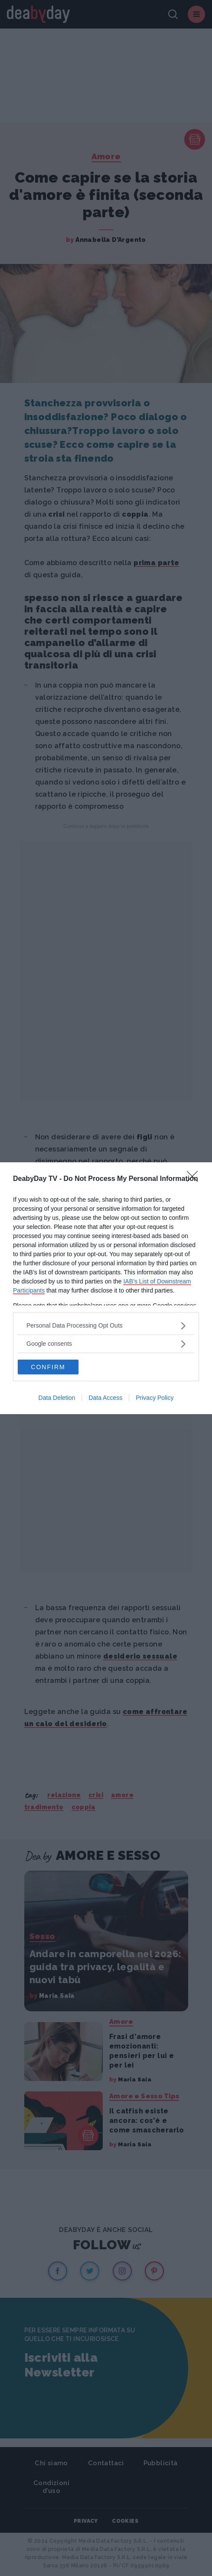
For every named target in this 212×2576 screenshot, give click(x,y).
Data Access (105, 1397)
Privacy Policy (154, 1397)
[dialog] (106, 1288)
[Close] (195, 1179)
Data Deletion (57, 1397)
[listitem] (106, 1325)
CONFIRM (48, 1367)
